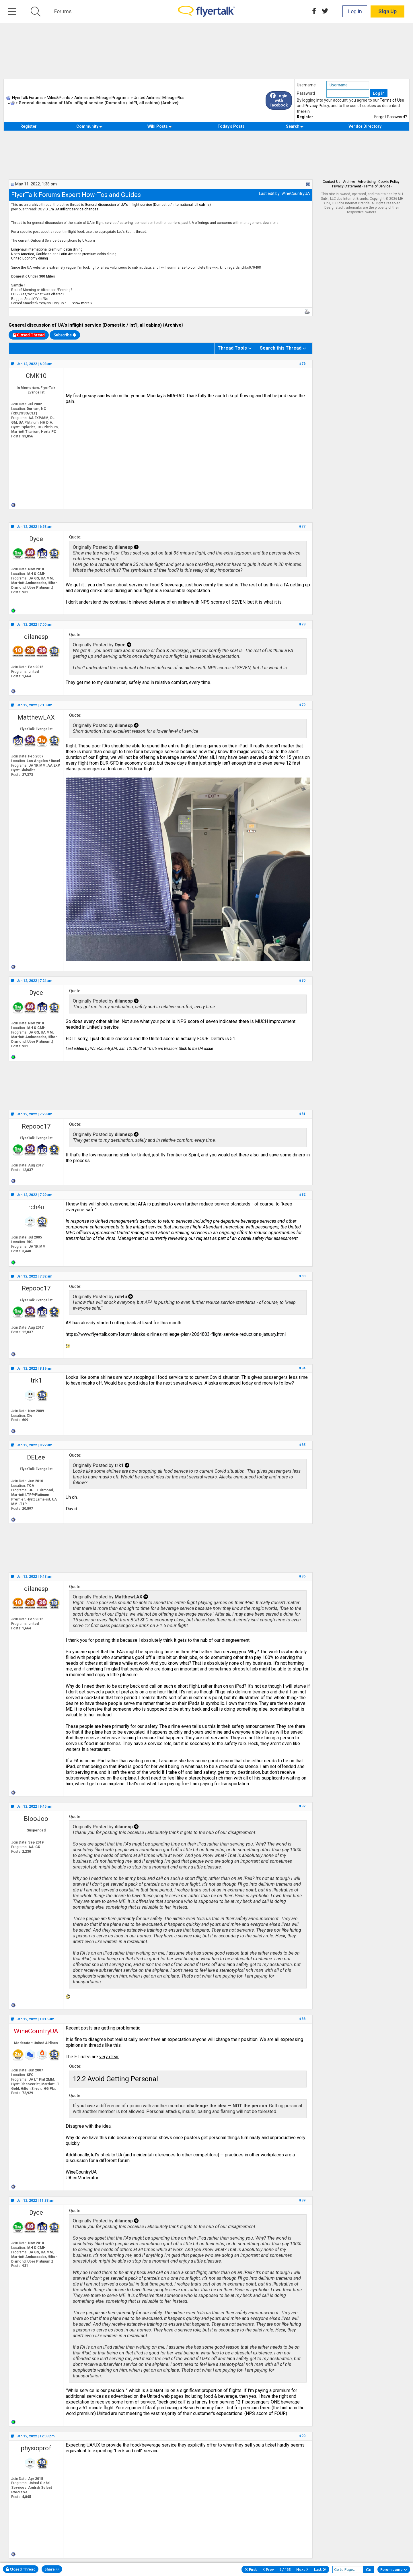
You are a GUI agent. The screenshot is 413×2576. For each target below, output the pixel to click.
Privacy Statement (346, 186)
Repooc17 (36, 1126)
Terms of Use (392, 100)
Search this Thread (280, 348)
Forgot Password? (390, 117)
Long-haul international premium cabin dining (47, 249)
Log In (355, 11)
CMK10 (36, 375)
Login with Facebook (279, 100)
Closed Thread (21, 2569)
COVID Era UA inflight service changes (68, 209)
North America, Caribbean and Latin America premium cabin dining (63, 254)
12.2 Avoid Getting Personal (115, 2079)
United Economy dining (29, 258)
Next (302, 2569)
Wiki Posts (159, 126)
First (250, 2569)
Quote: (75, 537)
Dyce (36, 538)
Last (320, 2569)
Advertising (367, 182)
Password (306, 93)
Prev (268, 2569)
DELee (36, 1457)
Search (294, 126)
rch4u (36, 1207)
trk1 (36, 1380)
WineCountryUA (295, 193)
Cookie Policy (389, 182)
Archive (349, 182)
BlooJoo (36, 1818)
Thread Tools (232, 348)
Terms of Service (377, 186)
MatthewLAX (36, 717)
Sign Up (387, 11)
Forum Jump (393, 2569)
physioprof (36, 2448)
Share (51, 2569)
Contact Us (331, 182)
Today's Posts (231, 126)
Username (306, 85)
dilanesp (36, 636)
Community (89, 126)
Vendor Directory (364, 126)
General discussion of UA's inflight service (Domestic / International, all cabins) (148, 205)
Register (305, 117)
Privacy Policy (317, 105)
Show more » (82, 303)
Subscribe (65, 335)
